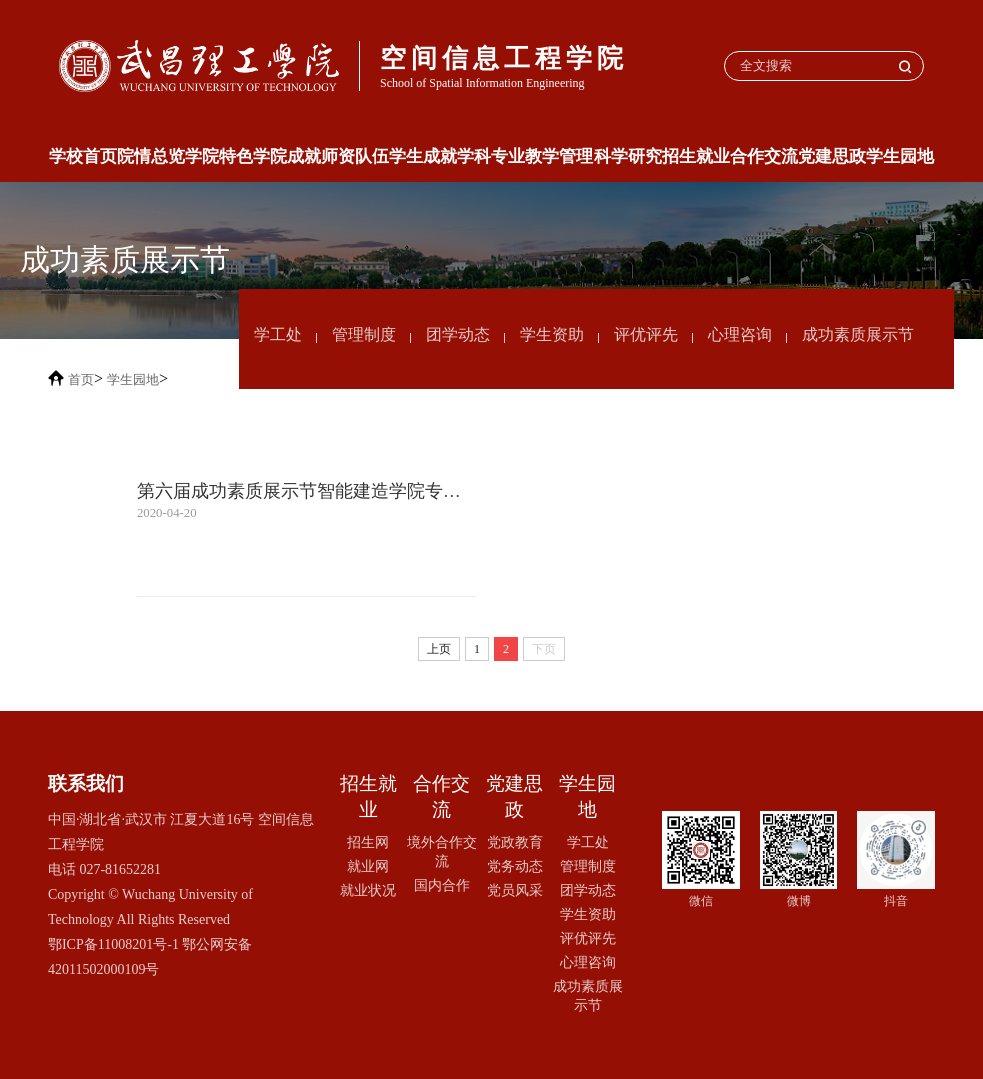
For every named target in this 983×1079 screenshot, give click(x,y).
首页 (81, 379)
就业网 (368, 866)
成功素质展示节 (858, 334)
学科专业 (491, 156)
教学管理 (559, 156)
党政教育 (515, 842)
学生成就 (423, 156)
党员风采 (515, 890)
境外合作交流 (442, 851)
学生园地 (900, 156)
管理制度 (364, 334)
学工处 (278, 334)
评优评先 (646, 334)
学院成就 (287, 156)
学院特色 (219, 156)
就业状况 (368, 890)
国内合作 (442, 885)
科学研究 (628, 156)
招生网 (368, 842)
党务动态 (515, 866)
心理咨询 (740, 334)
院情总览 (151, 156)
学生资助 (552, 334)
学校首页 (83, 156)
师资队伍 (355, 156)
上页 (439, 649)
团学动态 (458, 334)
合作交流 (764, 156)
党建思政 (832, 156)
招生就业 (696, 156)
